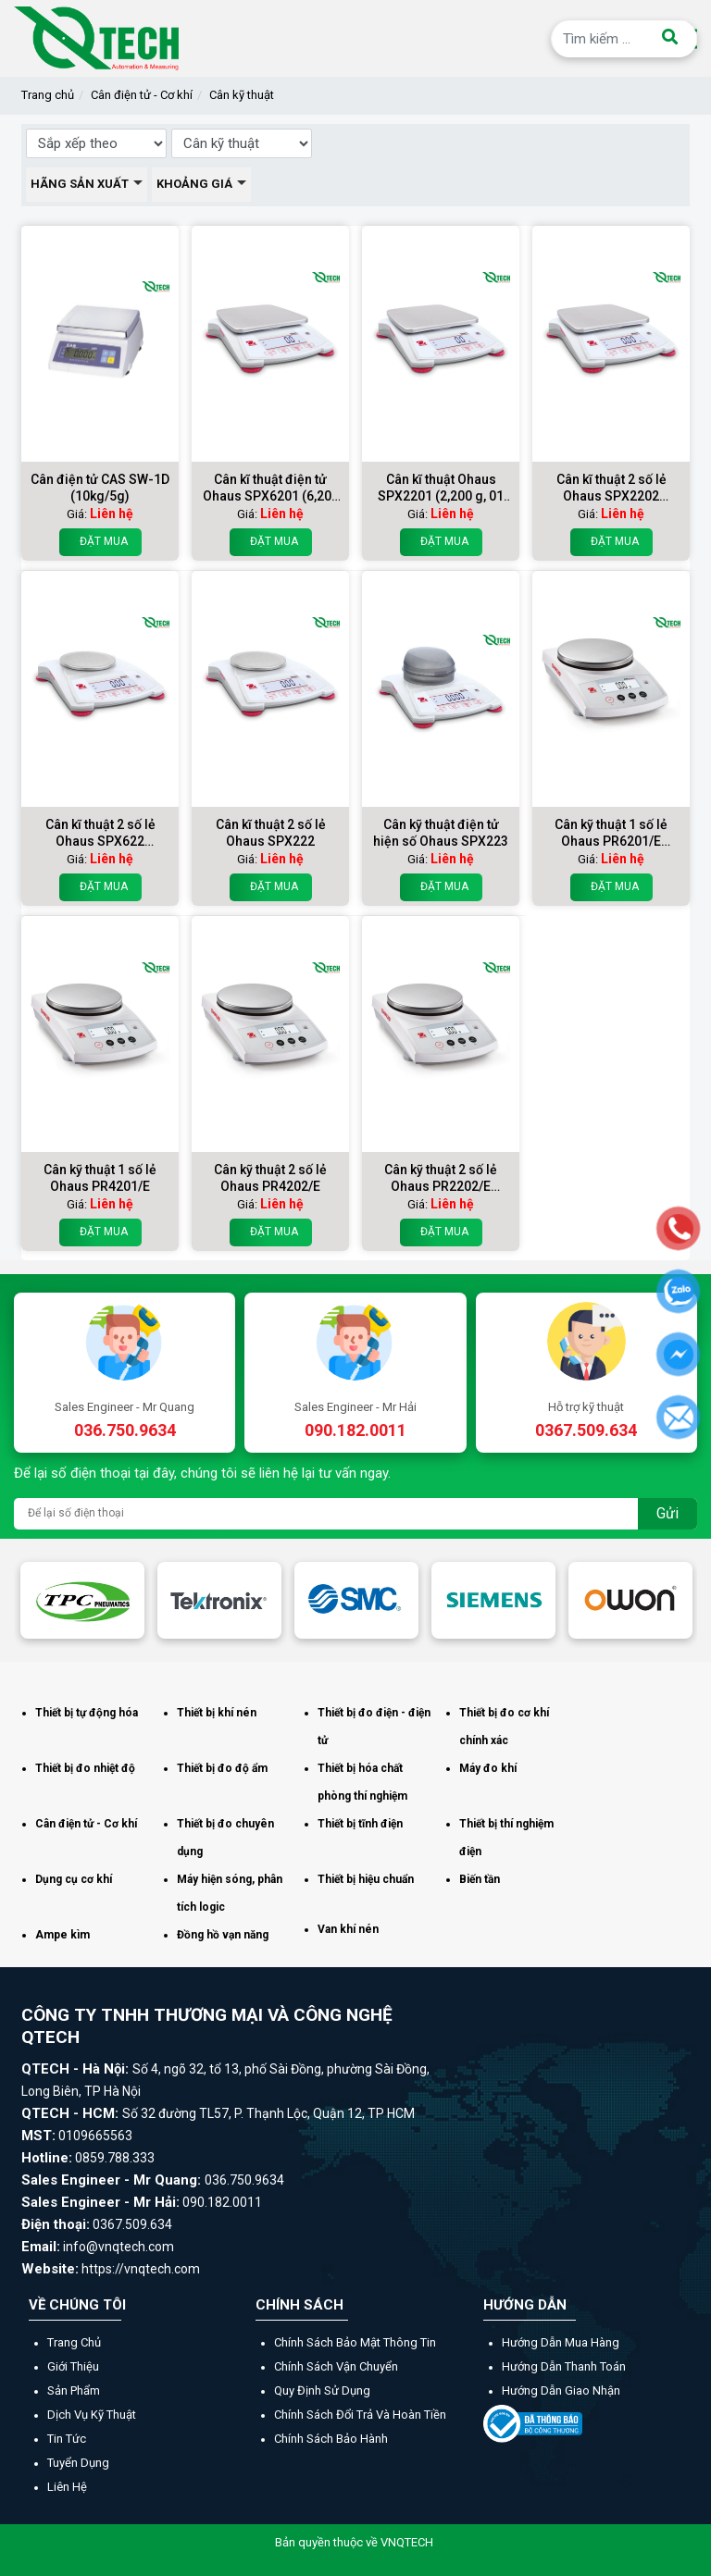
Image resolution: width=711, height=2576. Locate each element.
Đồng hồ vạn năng (222, 1934)
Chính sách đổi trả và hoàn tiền (360, 2414)
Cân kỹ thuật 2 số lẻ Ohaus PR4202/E (270, 1178)
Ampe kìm (62, 1934)
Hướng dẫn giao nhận (561, 2390)
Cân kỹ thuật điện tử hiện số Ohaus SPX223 (440, 832)
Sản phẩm (73, 2390)
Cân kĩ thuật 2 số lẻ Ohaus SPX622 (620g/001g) (100, 833)
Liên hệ (67, 2487)
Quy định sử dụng (322, 2390)
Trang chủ (47, 95)
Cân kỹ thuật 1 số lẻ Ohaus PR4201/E (100, 1178)
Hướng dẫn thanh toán (564, 2366)
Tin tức (66, 2439)
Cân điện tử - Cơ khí (142, 95)
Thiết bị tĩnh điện (360, 1823)
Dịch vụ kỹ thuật (91, 2414)
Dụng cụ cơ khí (73, 1879)
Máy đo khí (488, 1768)
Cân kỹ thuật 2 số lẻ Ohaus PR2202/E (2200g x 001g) (440, 1178)
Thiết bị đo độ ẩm (222, 1768)
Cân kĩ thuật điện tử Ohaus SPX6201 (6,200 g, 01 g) (271, 488)
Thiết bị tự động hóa (86, 1712)
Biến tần (479, 1879)
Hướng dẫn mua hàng (560, 2342)
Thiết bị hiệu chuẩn (366, 1879)
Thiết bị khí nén (216, 1712)
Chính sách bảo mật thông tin (355, 2342)
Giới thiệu (73, 2366)
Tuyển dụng (78, 2463)
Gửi (667, 1513)
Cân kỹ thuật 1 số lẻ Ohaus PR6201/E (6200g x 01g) (611, 833)
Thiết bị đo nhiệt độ (85, 1768)
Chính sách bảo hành (331, 2439)
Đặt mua (100, 542)
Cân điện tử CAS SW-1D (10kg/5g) (100, 487)
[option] (82, 1600)
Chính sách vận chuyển (336, 2366)
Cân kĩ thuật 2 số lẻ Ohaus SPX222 (271, 832)
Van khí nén (348, 1929)
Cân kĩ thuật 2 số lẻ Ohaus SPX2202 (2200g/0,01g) (611, 488)
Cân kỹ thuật (241, 95)
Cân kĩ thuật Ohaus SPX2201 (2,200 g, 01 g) (441, 488)
